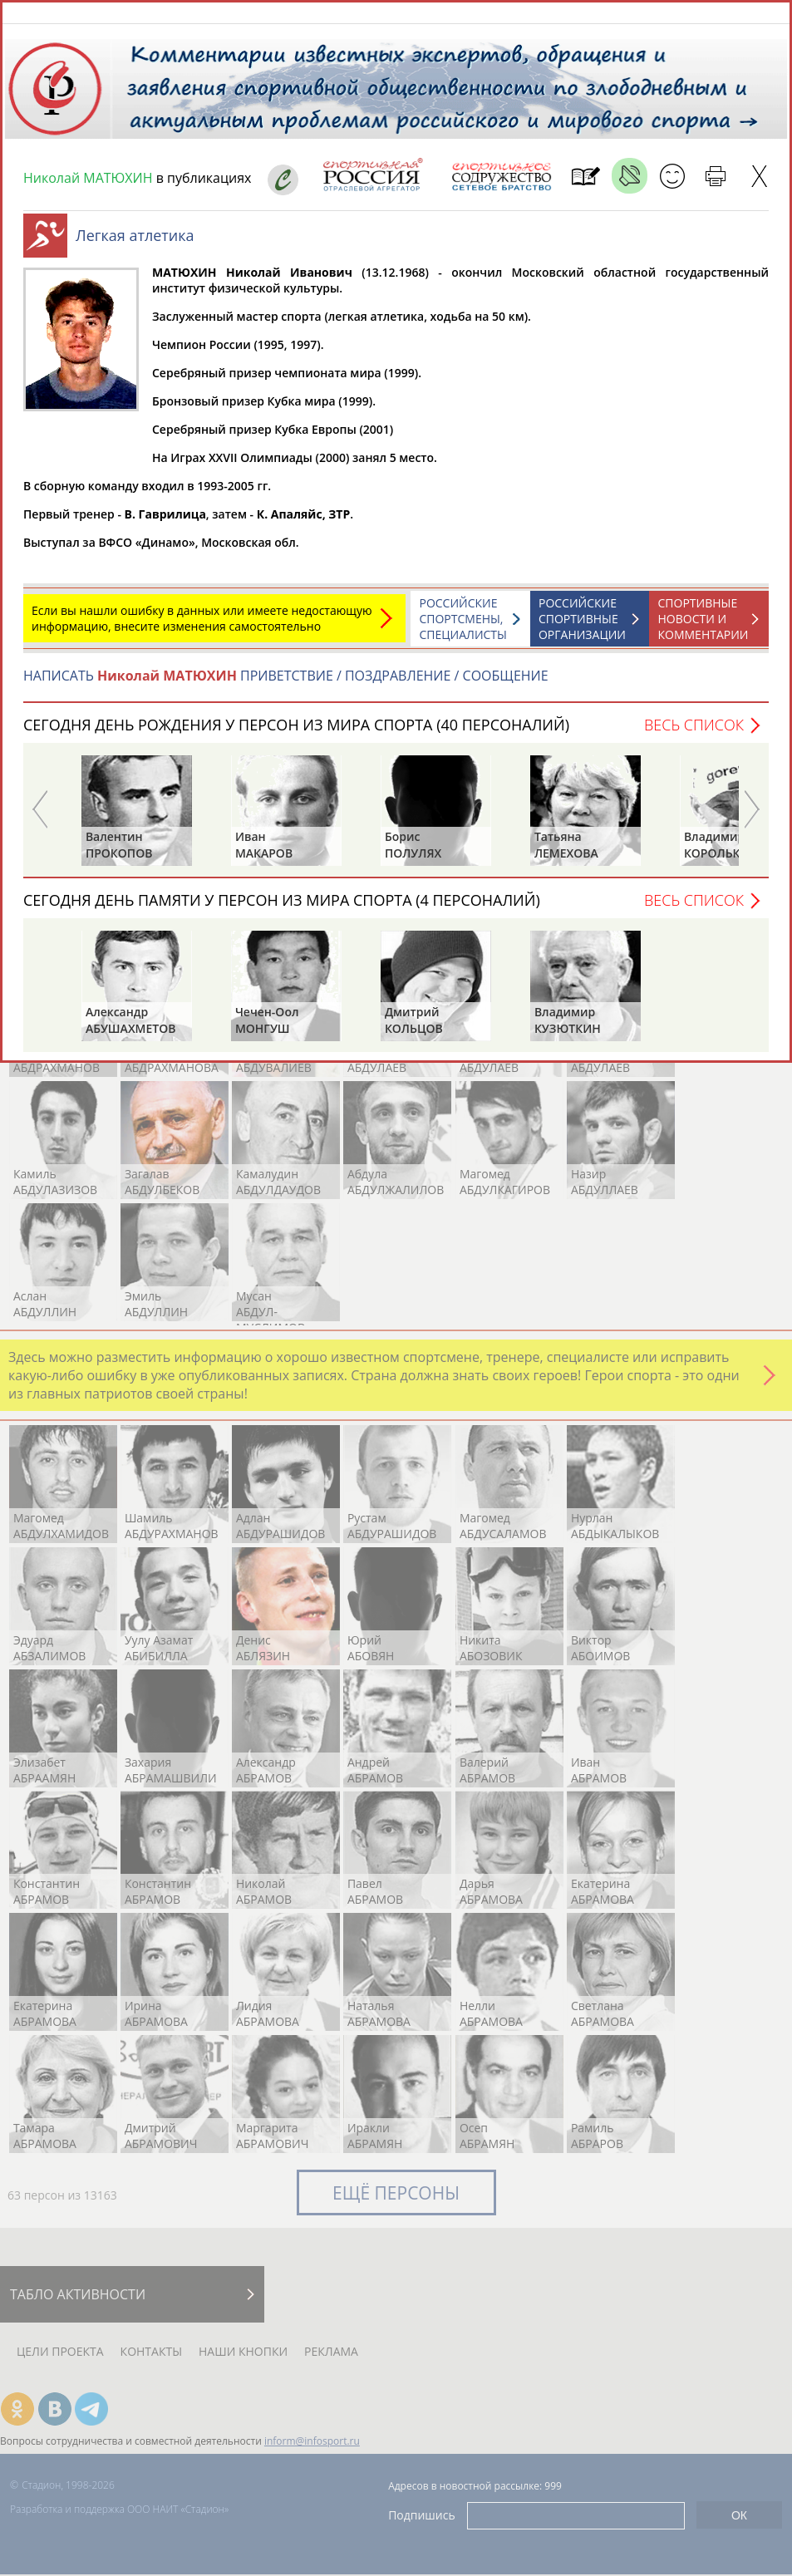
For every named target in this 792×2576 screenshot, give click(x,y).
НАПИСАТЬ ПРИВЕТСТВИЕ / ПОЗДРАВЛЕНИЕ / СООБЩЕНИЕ (285, 684)
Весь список (694, 733)
